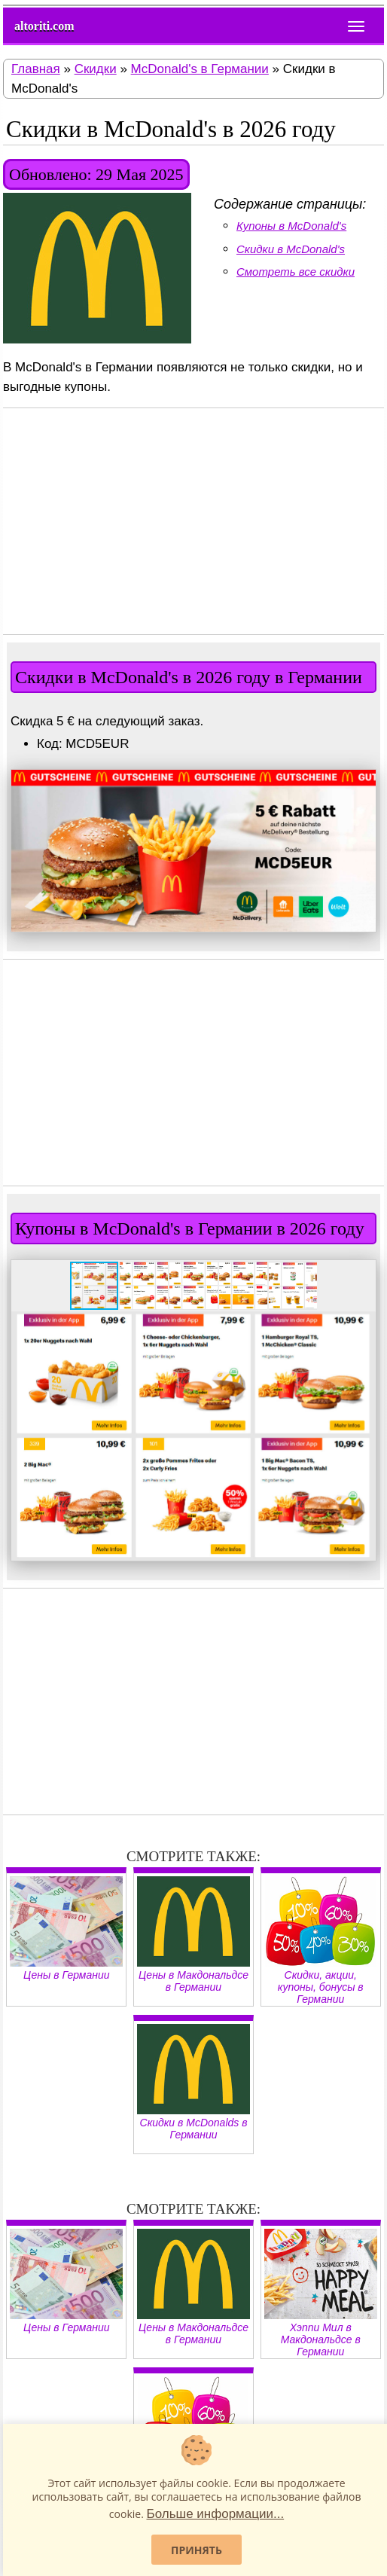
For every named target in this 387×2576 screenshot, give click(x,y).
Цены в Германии (66, 1928)
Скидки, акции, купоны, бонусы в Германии (320, 1940)
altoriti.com (44, 26)
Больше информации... (215, 2514)
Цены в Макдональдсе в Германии (193, 1934)
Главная (35, 69)
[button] (362, 783)
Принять (196, 2550)
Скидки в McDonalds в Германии (193, 2082)
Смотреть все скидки (295, 271)
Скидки (96, 69)
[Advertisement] (193, 521)
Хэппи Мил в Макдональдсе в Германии (320, 2293)
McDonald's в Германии (200, 69)
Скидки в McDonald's (290, 249)
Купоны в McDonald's (291, 225)
